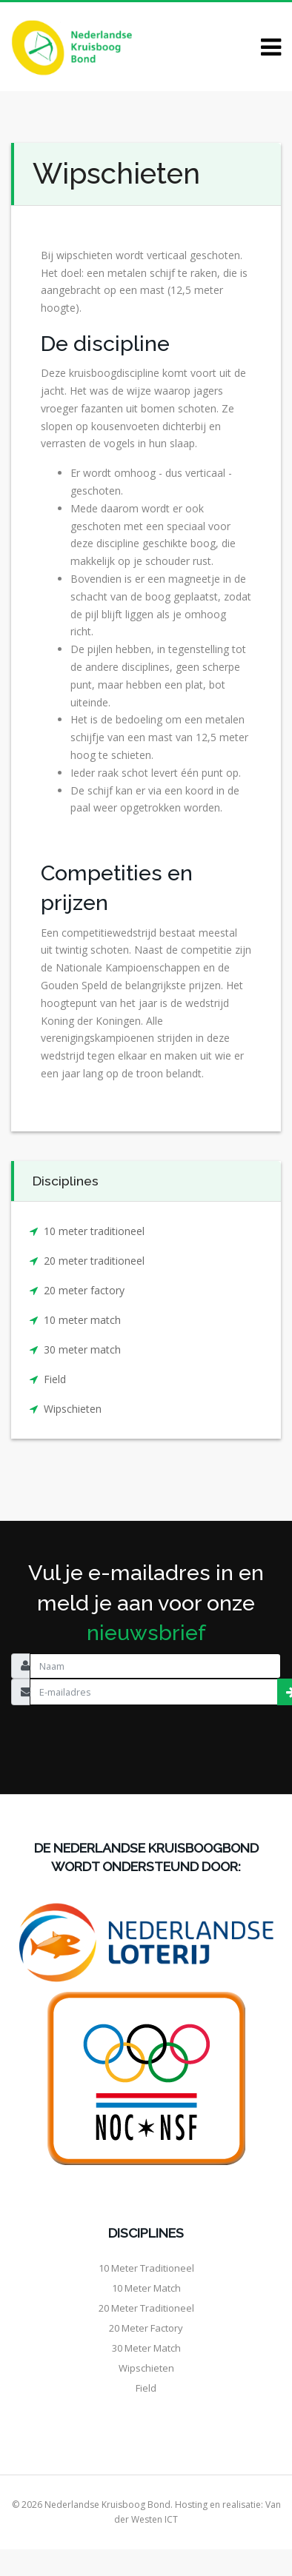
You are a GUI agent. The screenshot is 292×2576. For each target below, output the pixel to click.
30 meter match (82, 1349)
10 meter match (82, 1320)
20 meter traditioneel (94, 1261)
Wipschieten (73, 1409)
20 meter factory (84, 1290)
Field (55, 1379)
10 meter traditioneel (94, 1231)
